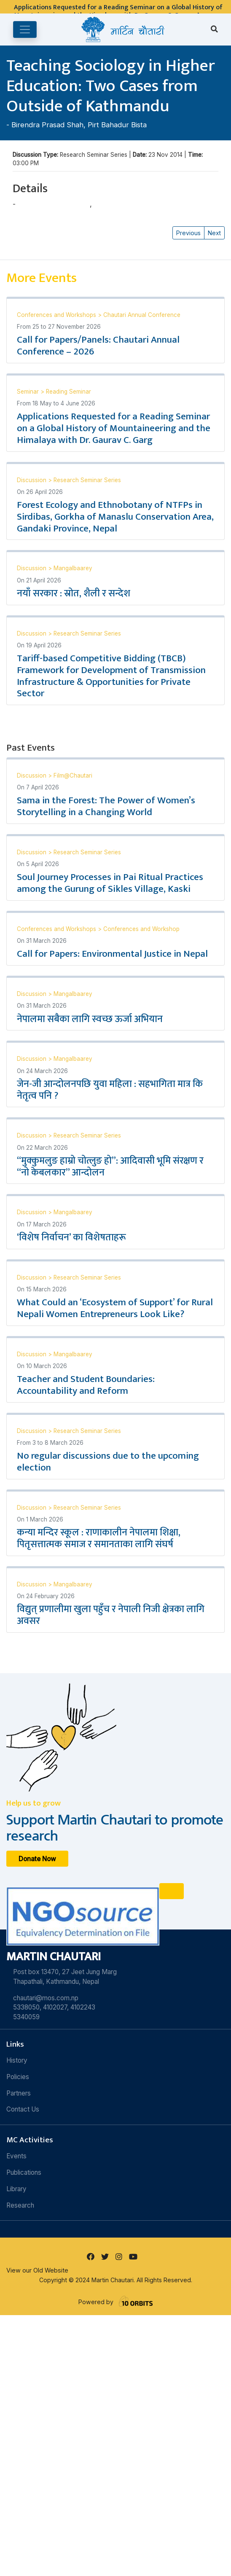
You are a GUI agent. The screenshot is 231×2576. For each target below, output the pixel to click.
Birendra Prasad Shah (47, 125)
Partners (18, 2093)
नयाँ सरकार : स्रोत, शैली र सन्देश (73, 593)
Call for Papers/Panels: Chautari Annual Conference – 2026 (98, 346)
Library (16, 2189)
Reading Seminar (68, 391)
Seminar (28, 391)
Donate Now (37, 1858)
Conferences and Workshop (141, 929)
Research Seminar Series (87, 480)
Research (20, 2205)
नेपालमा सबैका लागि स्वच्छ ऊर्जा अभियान (90, 1019)
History (16, 2060)
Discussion (32, 480)
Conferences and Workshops (57, 314)
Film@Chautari (73, 775)
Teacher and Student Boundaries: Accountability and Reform (86, 1385)
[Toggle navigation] (25, 29)
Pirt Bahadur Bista (117, 125)
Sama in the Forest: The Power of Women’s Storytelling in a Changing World (106, 806)
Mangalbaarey (73, 568)
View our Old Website (37, 2270)
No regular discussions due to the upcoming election (108, 1462)
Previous (188, 232)
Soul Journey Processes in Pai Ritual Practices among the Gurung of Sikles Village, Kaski (110, 883)
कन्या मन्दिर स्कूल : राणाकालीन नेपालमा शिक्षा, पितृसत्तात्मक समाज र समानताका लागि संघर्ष (98, 1538)
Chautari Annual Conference (141, 314)
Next (214, 232)
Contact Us (22, 2109)
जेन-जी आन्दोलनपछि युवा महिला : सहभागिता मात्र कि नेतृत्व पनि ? (110, 1090)
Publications (23, 2172)
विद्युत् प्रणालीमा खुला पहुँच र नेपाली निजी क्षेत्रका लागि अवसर (110, 1615)
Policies (17, 2077)
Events (16, 2156)
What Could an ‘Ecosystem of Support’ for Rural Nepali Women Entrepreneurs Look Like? (115, 1308)
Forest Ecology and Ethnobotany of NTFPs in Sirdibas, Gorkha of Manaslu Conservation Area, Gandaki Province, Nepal (115, 517)
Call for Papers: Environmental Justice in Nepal (112, 954)
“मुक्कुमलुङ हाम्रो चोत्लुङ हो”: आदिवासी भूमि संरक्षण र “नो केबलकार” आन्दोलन (110, 1167)
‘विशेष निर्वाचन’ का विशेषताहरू (71, 1237)
